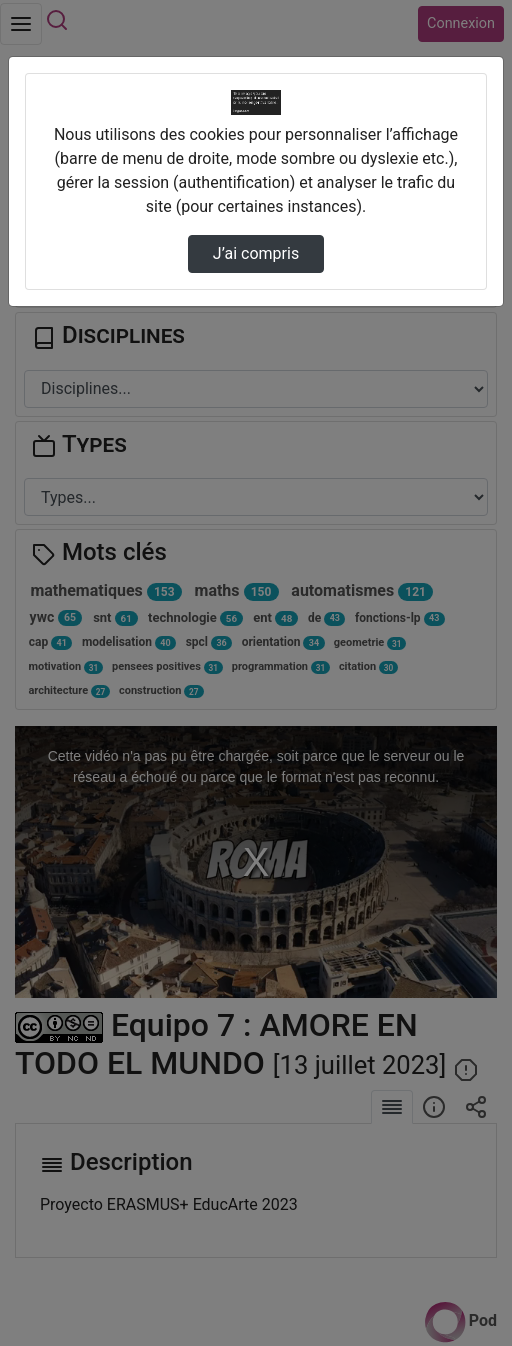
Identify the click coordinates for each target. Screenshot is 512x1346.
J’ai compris (256, 253)
